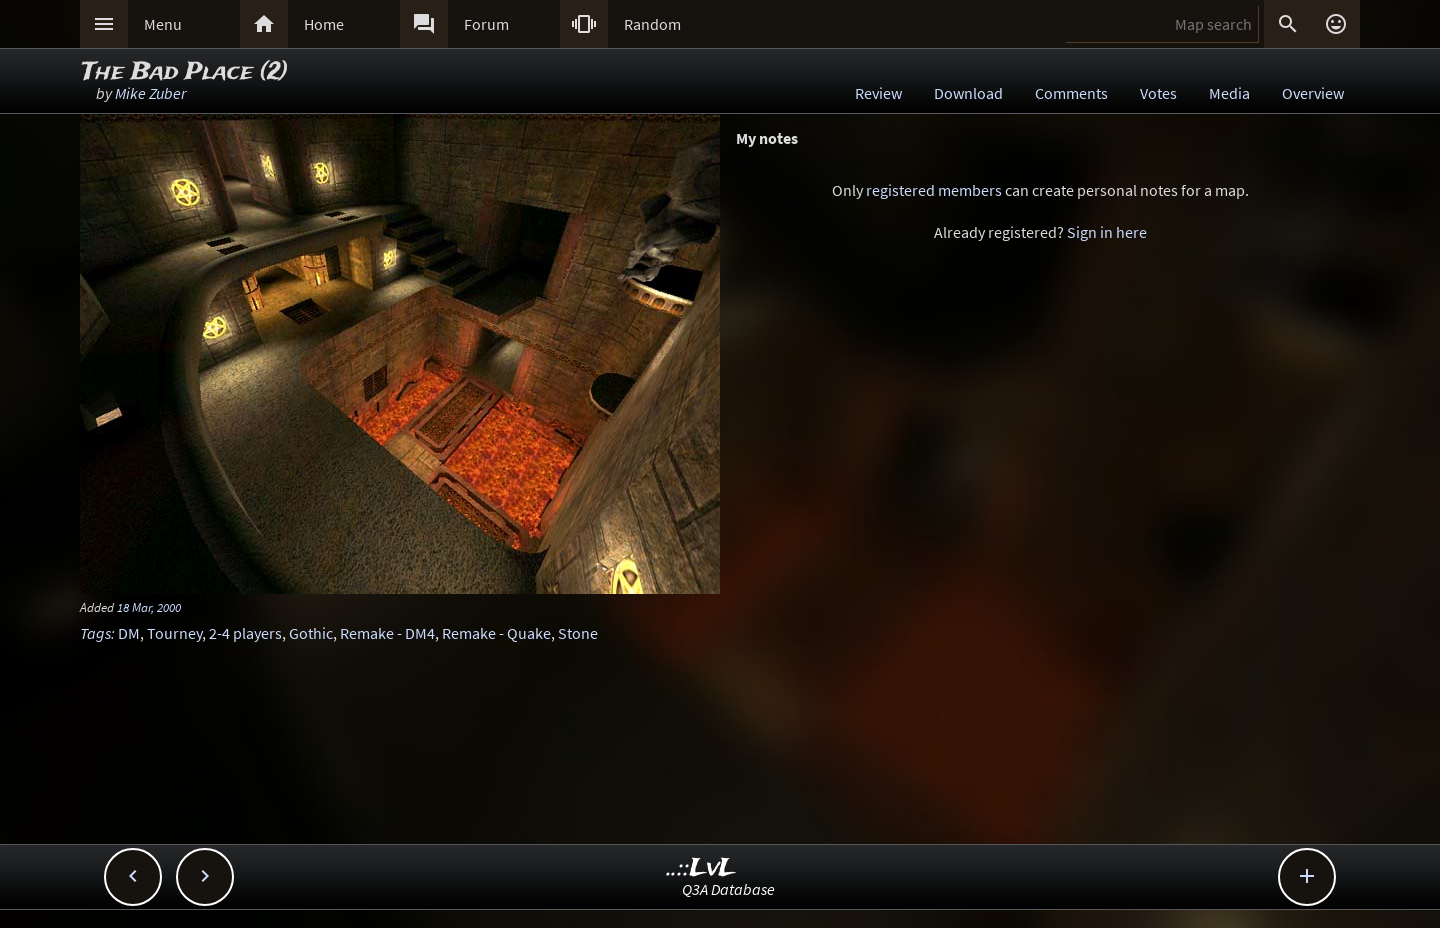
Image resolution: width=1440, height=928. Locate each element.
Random (652, 24)
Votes (1158, 93)
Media (1229, 93)
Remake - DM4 (387, 633)
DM (129, 633)
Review (878, 93)
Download (968, 93)
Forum (486, 24)
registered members (934, 190)
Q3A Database (728, 889)
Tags (95, 633)
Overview (1313, 93)
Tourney (174, 633)
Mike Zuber (150, 93)
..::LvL (701, 868)
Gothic (311, 633)
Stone (578, 633)
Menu (163, 24)
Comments (1071, 93)
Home (324, 24)
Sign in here (1107, 232)
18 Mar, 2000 (149, 607)
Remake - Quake (496, 633)
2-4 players (245, 633)
